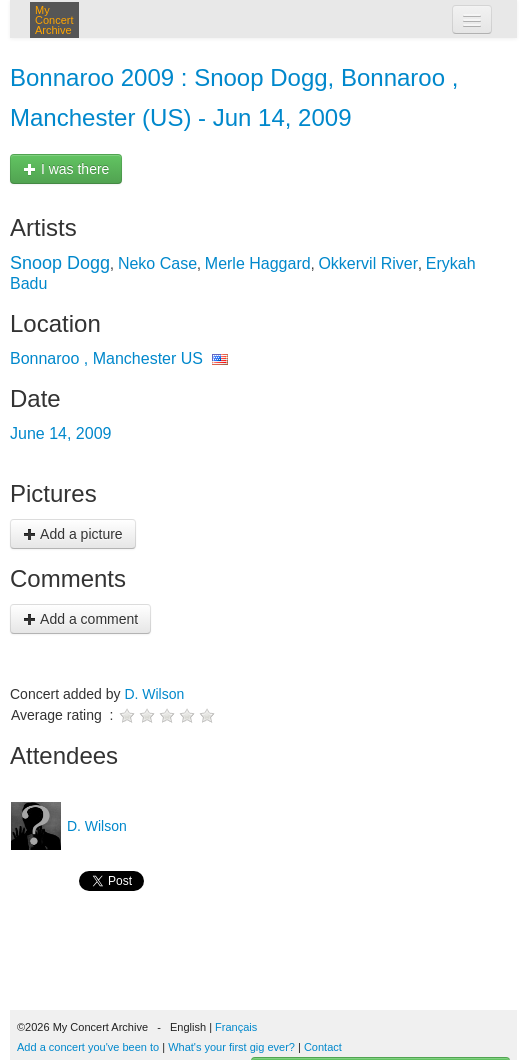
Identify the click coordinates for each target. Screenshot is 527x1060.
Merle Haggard (258, 263)
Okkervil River (368, 263)
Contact (323, 1047)
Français (236, 1027)
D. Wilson (154, 694)
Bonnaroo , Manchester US (106, 358)
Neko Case (157, 263)
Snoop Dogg (60, 263)
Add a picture (73, 534)
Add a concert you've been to (88, 1047)
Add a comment (80, 619)
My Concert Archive (54, 20)
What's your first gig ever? (231, 1047)
